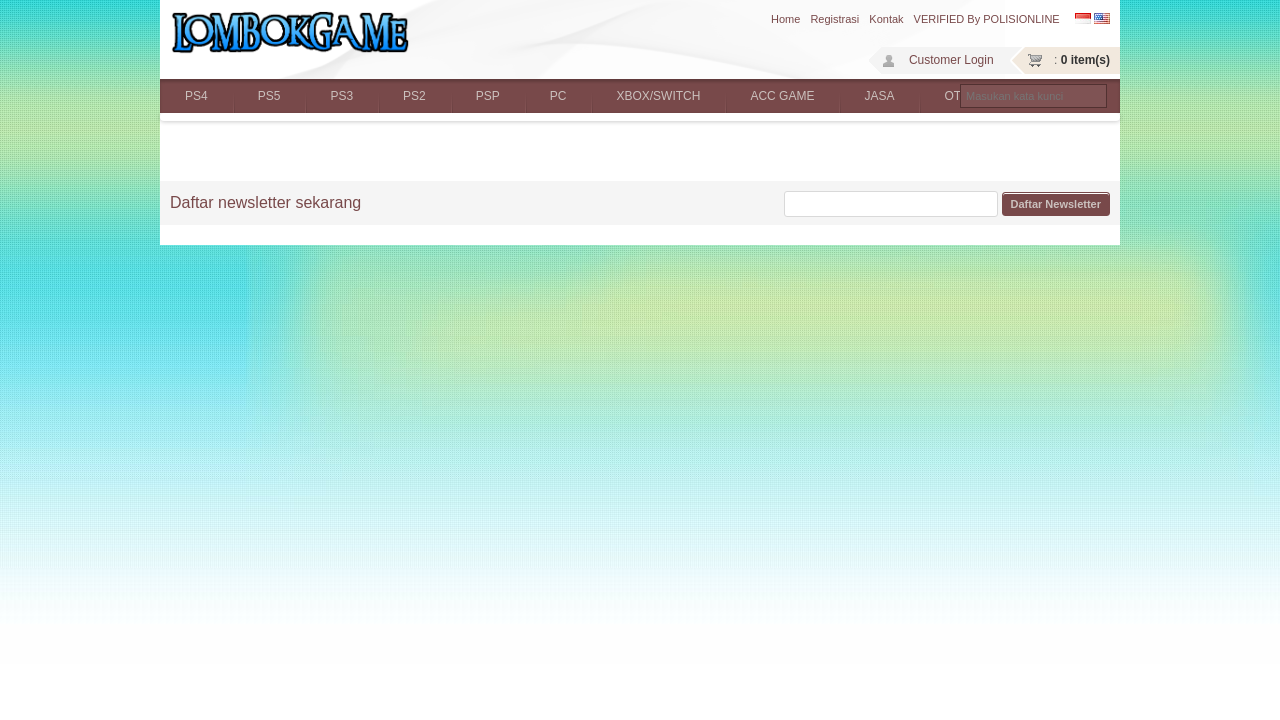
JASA (879, 96)
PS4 (196, 96)
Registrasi (834, 19)
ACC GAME (782, 96)
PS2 (414, 96)
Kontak (886, 19)
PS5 (269, 96)
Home (785, 19)
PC (558, 96)
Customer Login (951, 60)
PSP (488, 96)
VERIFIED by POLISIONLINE (987, 19)
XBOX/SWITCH (658, 96)
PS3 (341, 96)
